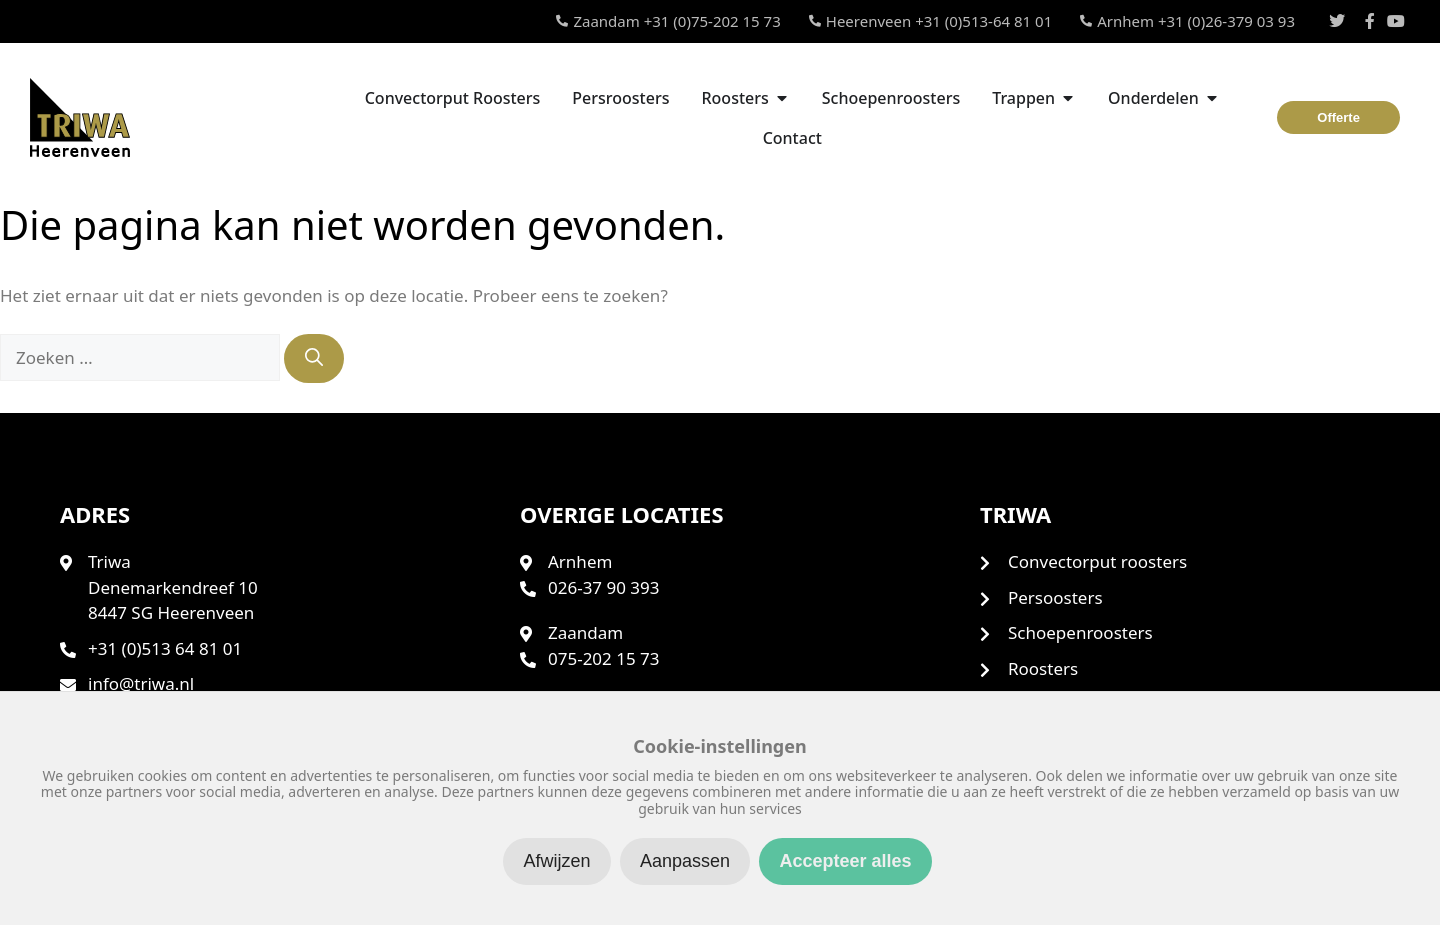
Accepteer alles (845, 861)
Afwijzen (556, 861)
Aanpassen (685, 861)
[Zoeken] (314, 358)
